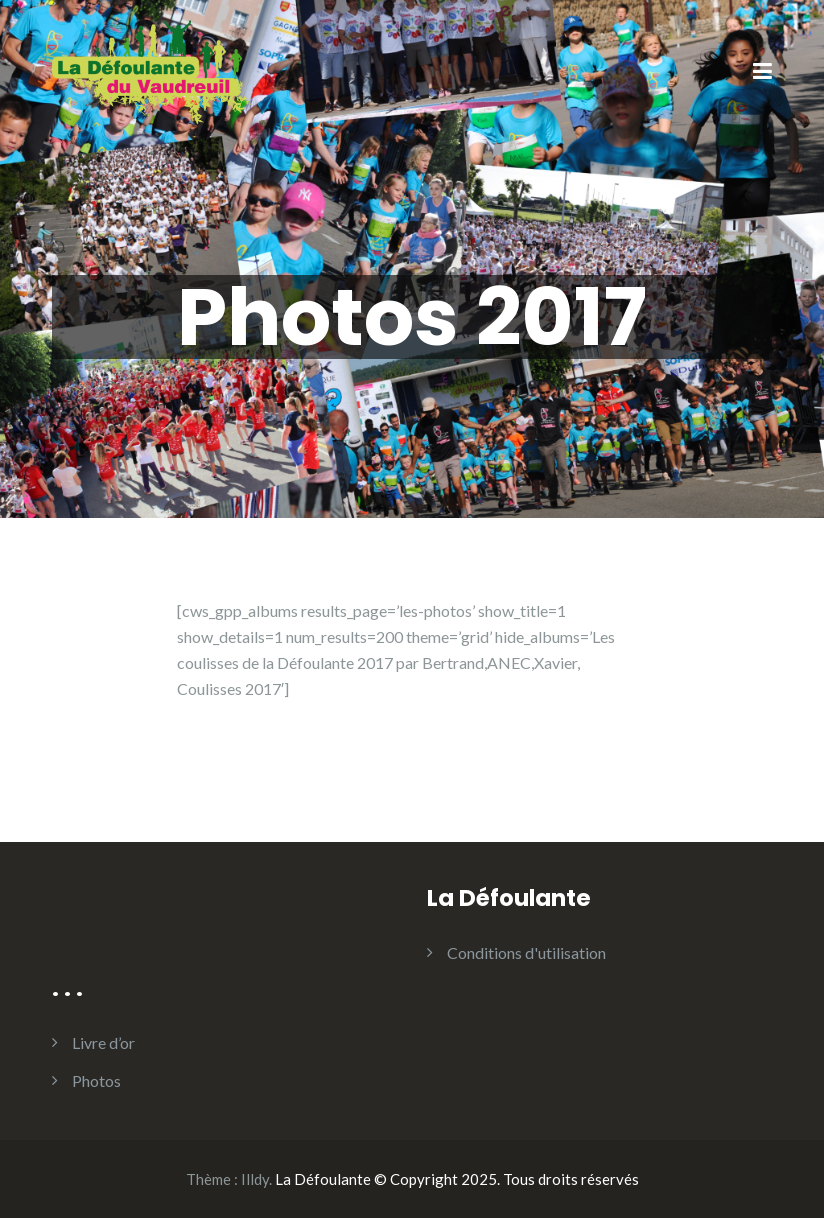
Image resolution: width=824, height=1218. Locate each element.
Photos (96, 1080)
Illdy (255, 1179)
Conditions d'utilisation (526, 952)
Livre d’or (103, 1042)
